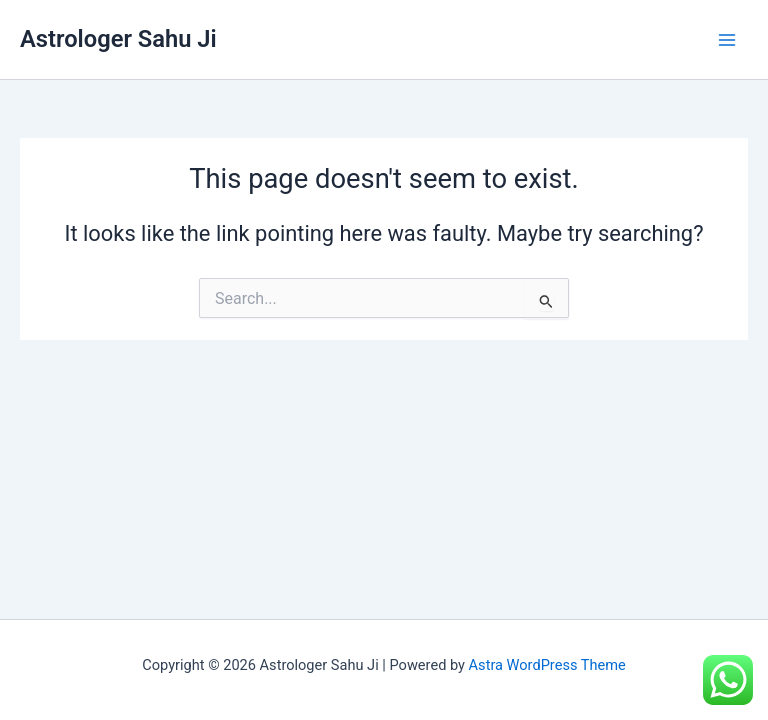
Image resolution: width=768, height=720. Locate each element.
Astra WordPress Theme (547, 665)
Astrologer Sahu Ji (118, 39)
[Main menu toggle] (727, 40)
